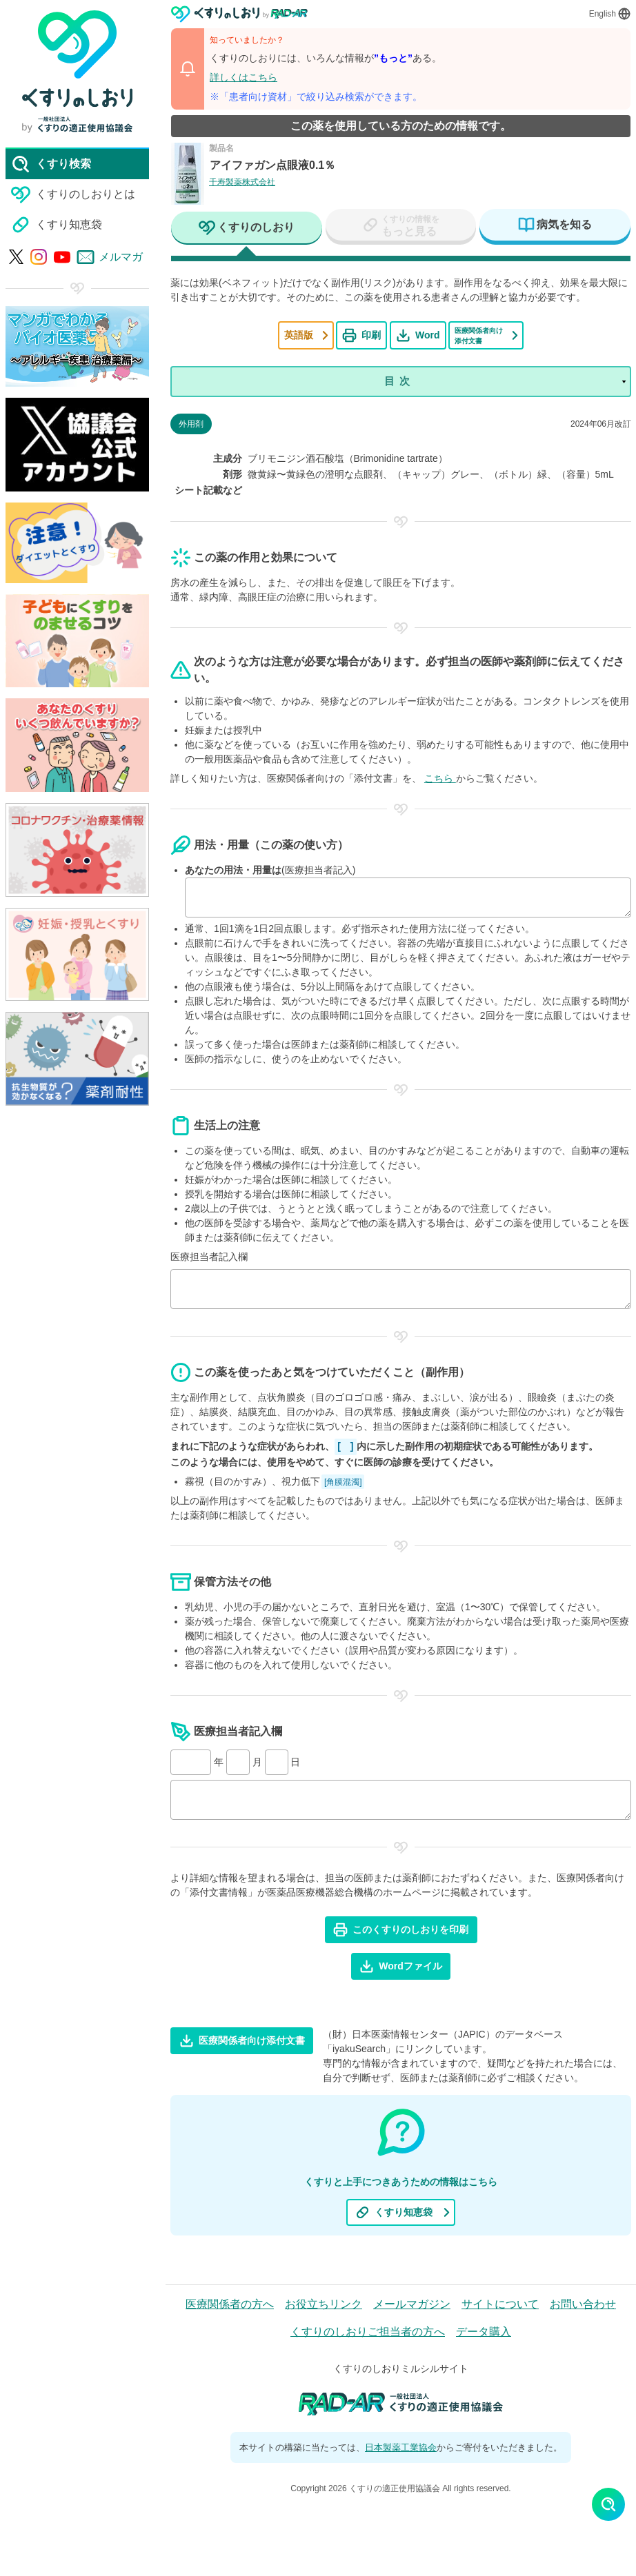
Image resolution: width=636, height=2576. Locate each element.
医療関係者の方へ (230, 2304)
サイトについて (500, 2304)
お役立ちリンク (323, 2304)
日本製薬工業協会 (401, 2447)
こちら (440, 778)
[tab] (246, 229)
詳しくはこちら (243, 77)
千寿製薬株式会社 (242, 182)
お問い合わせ (583, 2304)
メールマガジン (411, 2304)
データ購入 (483, 2331)
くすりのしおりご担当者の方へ (367, 2331)
